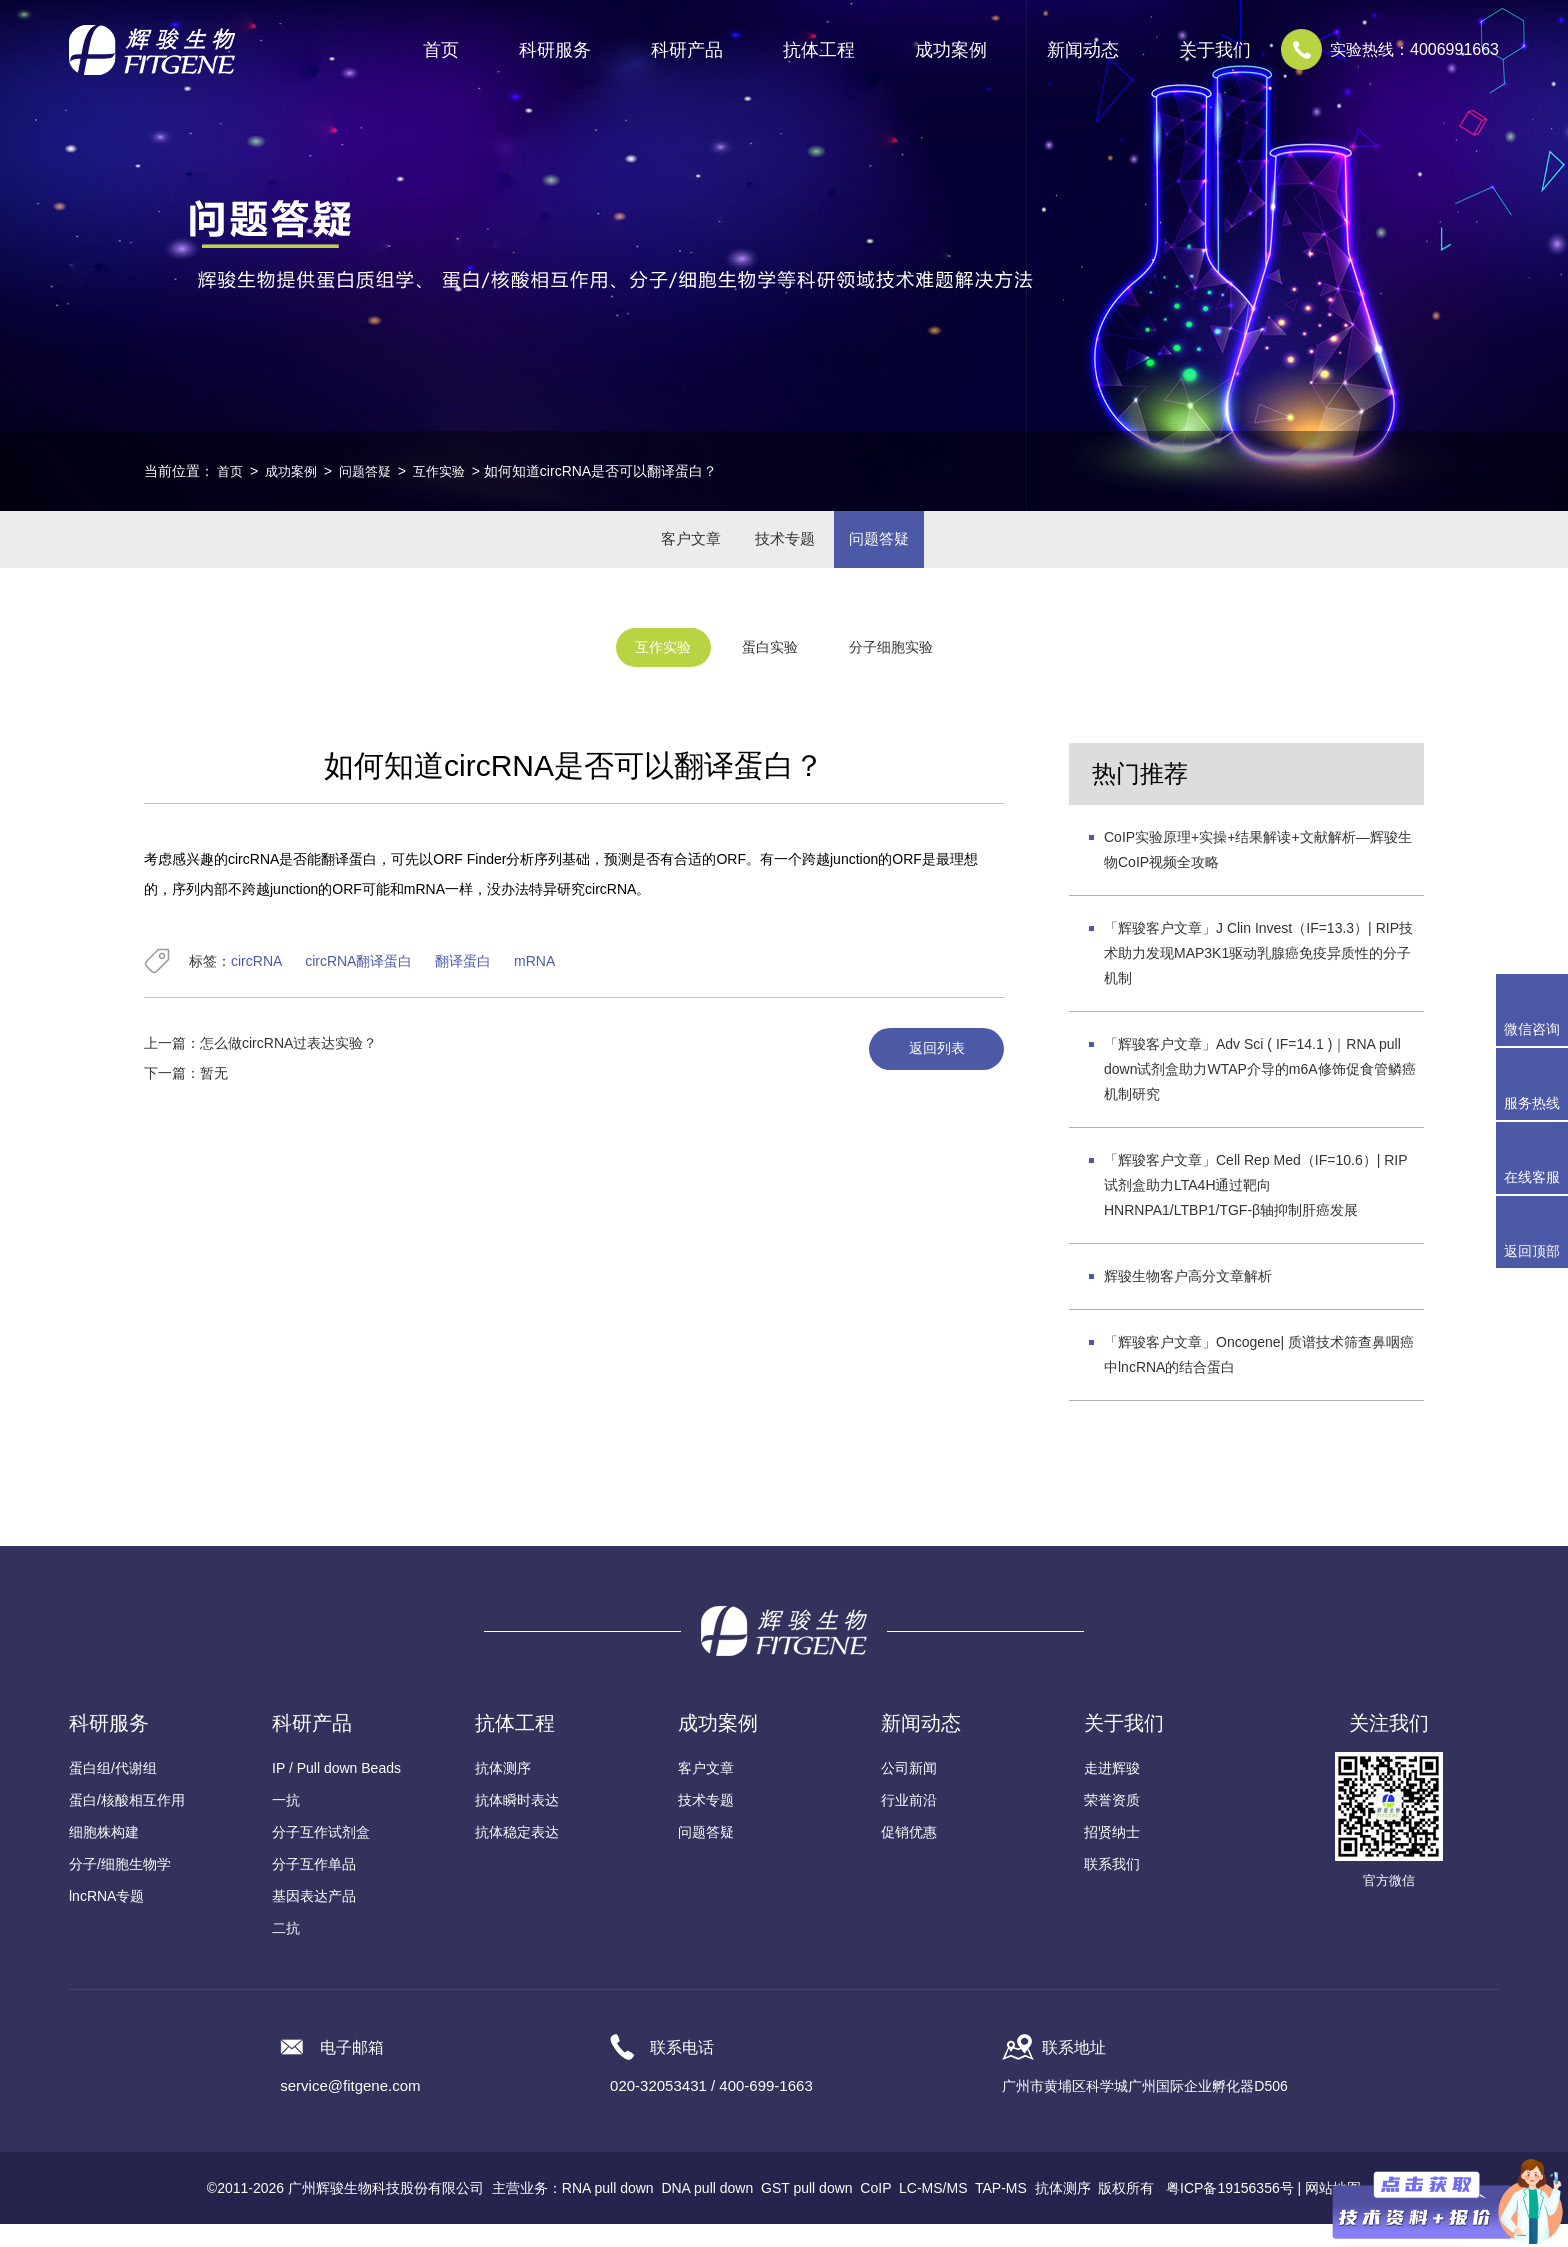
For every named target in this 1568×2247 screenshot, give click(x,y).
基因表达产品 (314, 1919)
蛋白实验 (768, 673)
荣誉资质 (1112, 1823)
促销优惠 (909, 1855)
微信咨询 (1532, 1029)
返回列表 (927, 1073)
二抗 (286, 1951)
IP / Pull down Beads (336, 1791)
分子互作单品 (314, 1887)
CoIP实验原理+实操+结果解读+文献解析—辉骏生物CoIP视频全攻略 (1258, 872)
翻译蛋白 (463, 984)
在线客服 (1532, 1177)
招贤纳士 (1112, 1855)
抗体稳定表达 (517, 1855)
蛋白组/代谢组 (113, 1791)
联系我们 (1112, 1887)
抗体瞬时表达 (517, 1823)
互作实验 (451, 471)
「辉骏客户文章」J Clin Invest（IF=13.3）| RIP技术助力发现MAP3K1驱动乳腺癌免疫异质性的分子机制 (1258, 976)
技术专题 (784, 550)
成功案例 (295, 471)
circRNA (256, 984)
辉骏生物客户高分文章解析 (1188, 1299)
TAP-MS (1001, 2211)
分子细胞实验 (913, 673)
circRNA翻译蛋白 (358, 984)
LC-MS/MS (933, 2211)
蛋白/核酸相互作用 (127, 1823)
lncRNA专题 (106, 1919)
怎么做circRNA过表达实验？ (288, 1066)
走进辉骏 (1112, 1791)
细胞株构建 (104, 1855)
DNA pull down (707, 2211)
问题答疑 (373, 471)
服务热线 (1536, 1084)
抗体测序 (503, 1791)
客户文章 (670, 550)
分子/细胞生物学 (120, 1887)
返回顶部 (1532, 1251)
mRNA (534, 984)
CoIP (875, 2211)
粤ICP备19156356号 (1230, 2211)
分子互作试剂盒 (321, 1855)
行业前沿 (909, 1823)
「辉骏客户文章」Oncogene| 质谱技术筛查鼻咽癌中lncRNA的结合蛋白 (1259, 1377)
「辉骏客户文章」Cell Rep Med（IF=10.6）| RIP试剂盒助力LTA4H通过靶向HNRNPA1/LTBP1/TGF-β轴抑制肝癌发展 (1256, 1208)
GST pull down (807, 2211)
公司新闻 (909, 1791)
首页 (441, 50)
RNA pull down (608, 2211)
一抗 (286, 1823)
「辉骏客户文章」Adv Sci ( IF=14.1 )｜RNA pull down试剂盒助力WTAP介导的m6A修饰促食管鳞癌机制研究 (1260, 1092)
